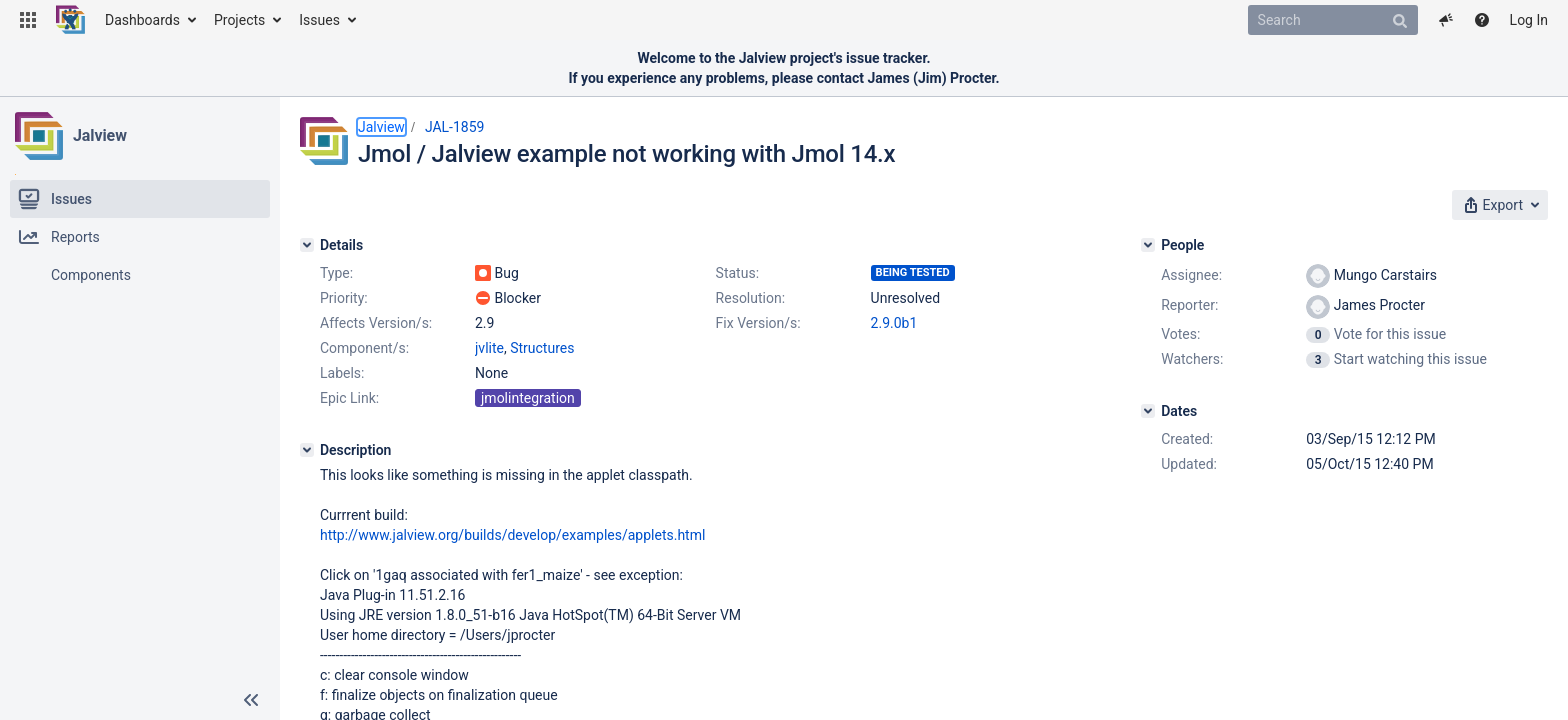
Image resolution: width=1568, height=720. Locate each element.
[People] (1148, 245)
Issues (319, 20)
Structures (542, 348)
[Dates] (1148, 411)
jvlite (489, 348)
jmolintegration (528, 398)
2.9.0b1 (894, 323)
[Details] (307, 245)
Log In (1529, 20)
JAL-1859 (455, 127)
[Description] (307, 450)
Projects (239, 20)
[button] (28, 20)
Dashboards (142, 20)
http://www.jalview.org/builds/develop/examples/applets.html (512, 535)
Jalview (100, 135)
